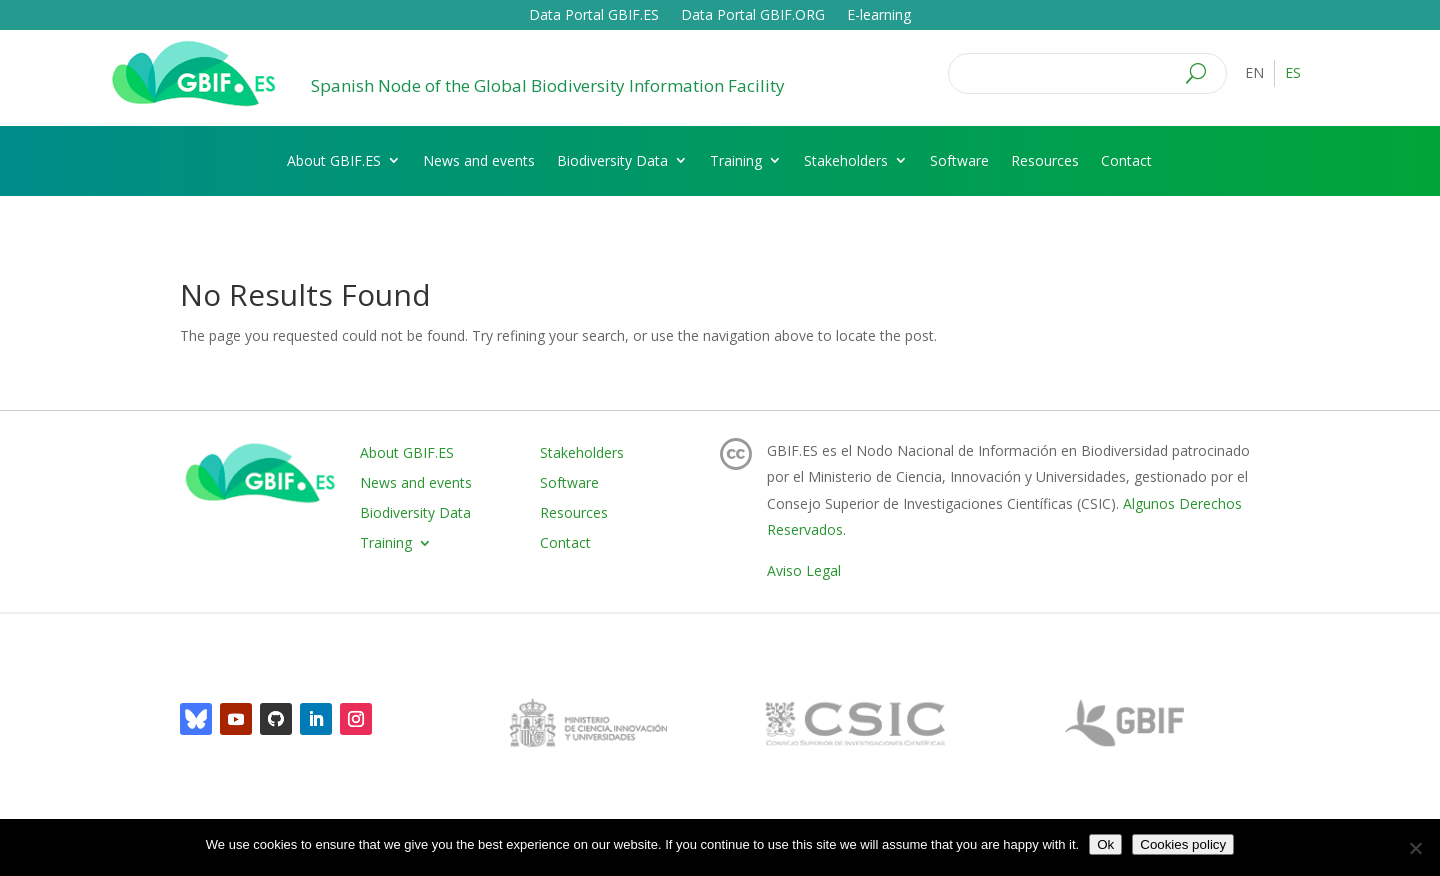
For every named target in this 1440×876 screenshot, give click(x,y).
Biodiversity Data (612, 160)
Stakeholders (846, 160)
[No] (1415, 848)
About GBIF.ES (334, 160)
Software (959, 160)
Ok (1105, 844)
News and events (479, 160)
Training (736, 160)
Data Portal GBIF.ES (594, 16)
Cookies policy (1183, 844)
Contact (1126, 160)
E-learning (879, 16)
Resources (1045, 160)
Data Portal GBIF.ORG (753, 16)
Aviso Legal (804, 570)
